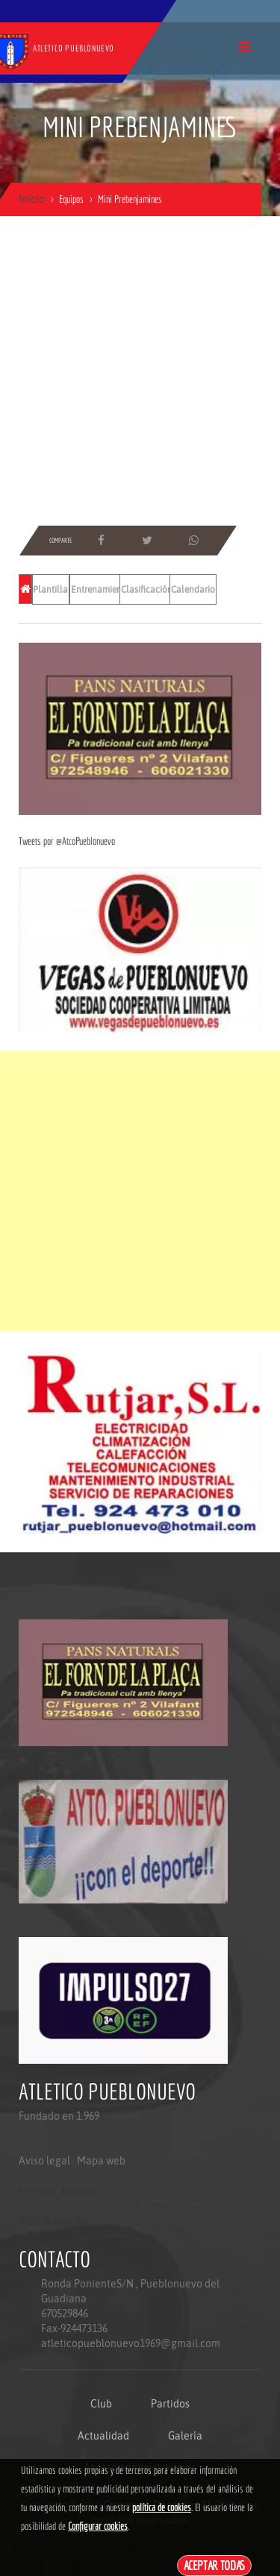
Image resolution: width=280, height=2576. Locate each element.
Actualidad (103, 2436)
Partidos (170, 2404)
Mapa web (101, 2161)
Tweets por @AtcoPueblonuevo (67, 841)
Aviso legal (44, 2161)
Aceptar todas (215, 2565)
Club (101, 2404)
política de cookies (161, 2507)
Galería (185, 2436)
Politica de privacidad (53, 2220)
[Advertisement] (140, 371)
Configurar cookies (98, 2526)
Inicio (32, 199)
